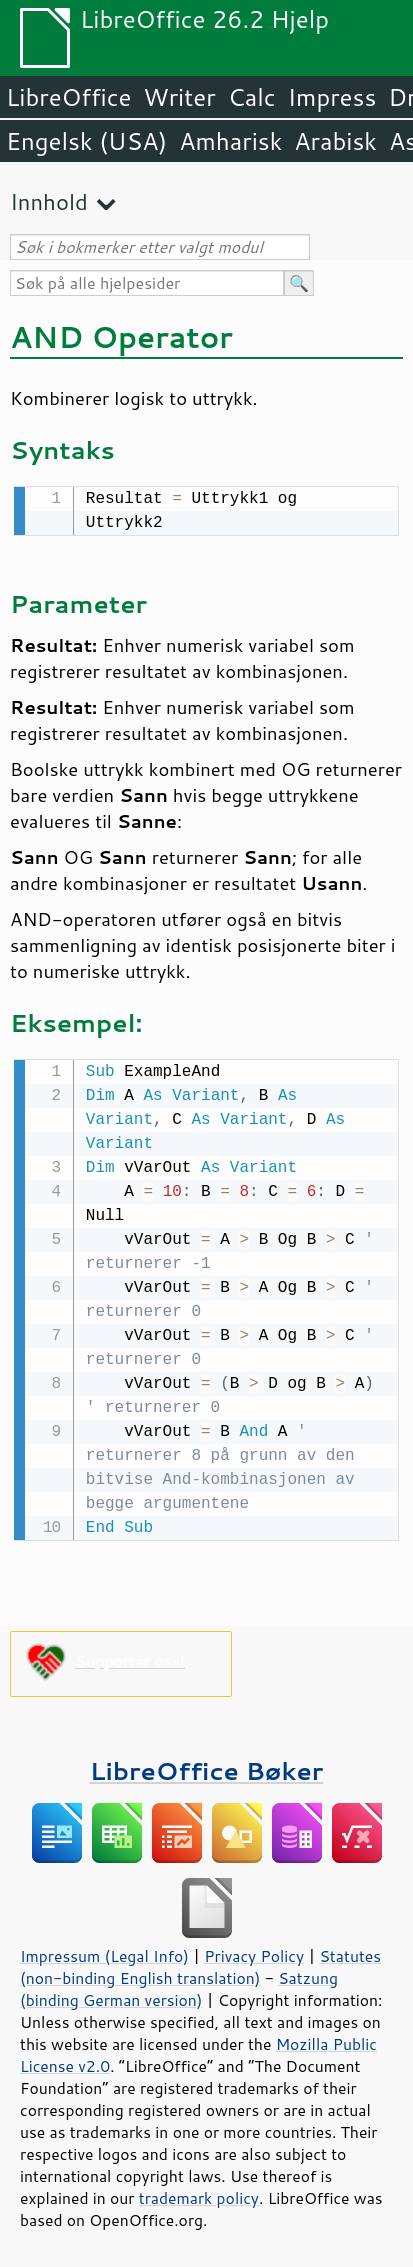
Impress (332, 97)
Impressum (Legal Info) (104, 1952)
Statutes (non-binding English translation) (200, 1963)
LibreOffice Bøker (207, 1766)
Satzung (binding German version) (179, 1985)
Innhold (49, 201)
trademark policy (199, 2194)
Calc (252, 97)
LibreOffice (68, 97)
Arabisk (335, 141)
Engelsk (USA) (86, 141)
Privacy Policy (254, 1952)
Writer (179, 97)
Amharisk (230, 141)
